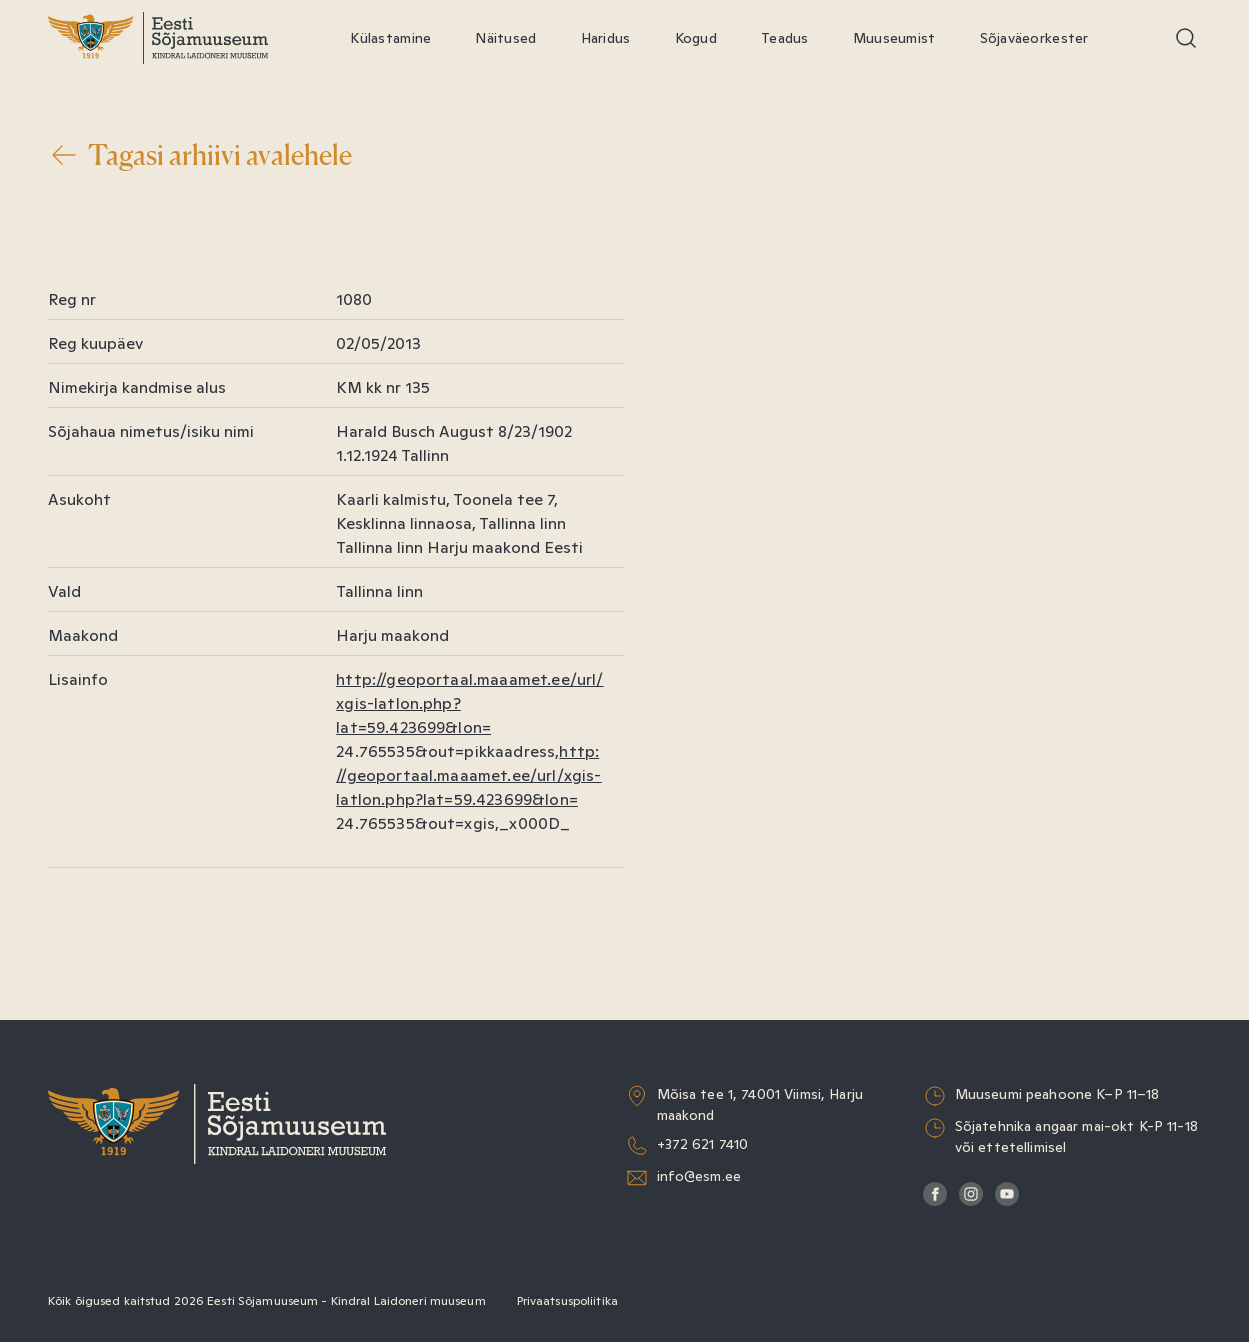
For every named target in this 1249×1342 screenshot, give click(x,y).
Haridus (606, 38)
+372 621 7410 (703, 1144)
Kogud (696, 38)
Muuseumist (894, 38)
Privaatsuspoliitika (567, 1301)
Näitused (505, 38)
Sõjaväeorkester (1034, 38)
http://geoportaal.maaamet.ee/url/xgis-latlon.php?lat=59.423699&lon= (468, 775)
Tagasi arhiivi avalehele (200, 155)
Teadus (785, 38)
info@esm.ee (699, 1176)
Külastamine (390, 38)
